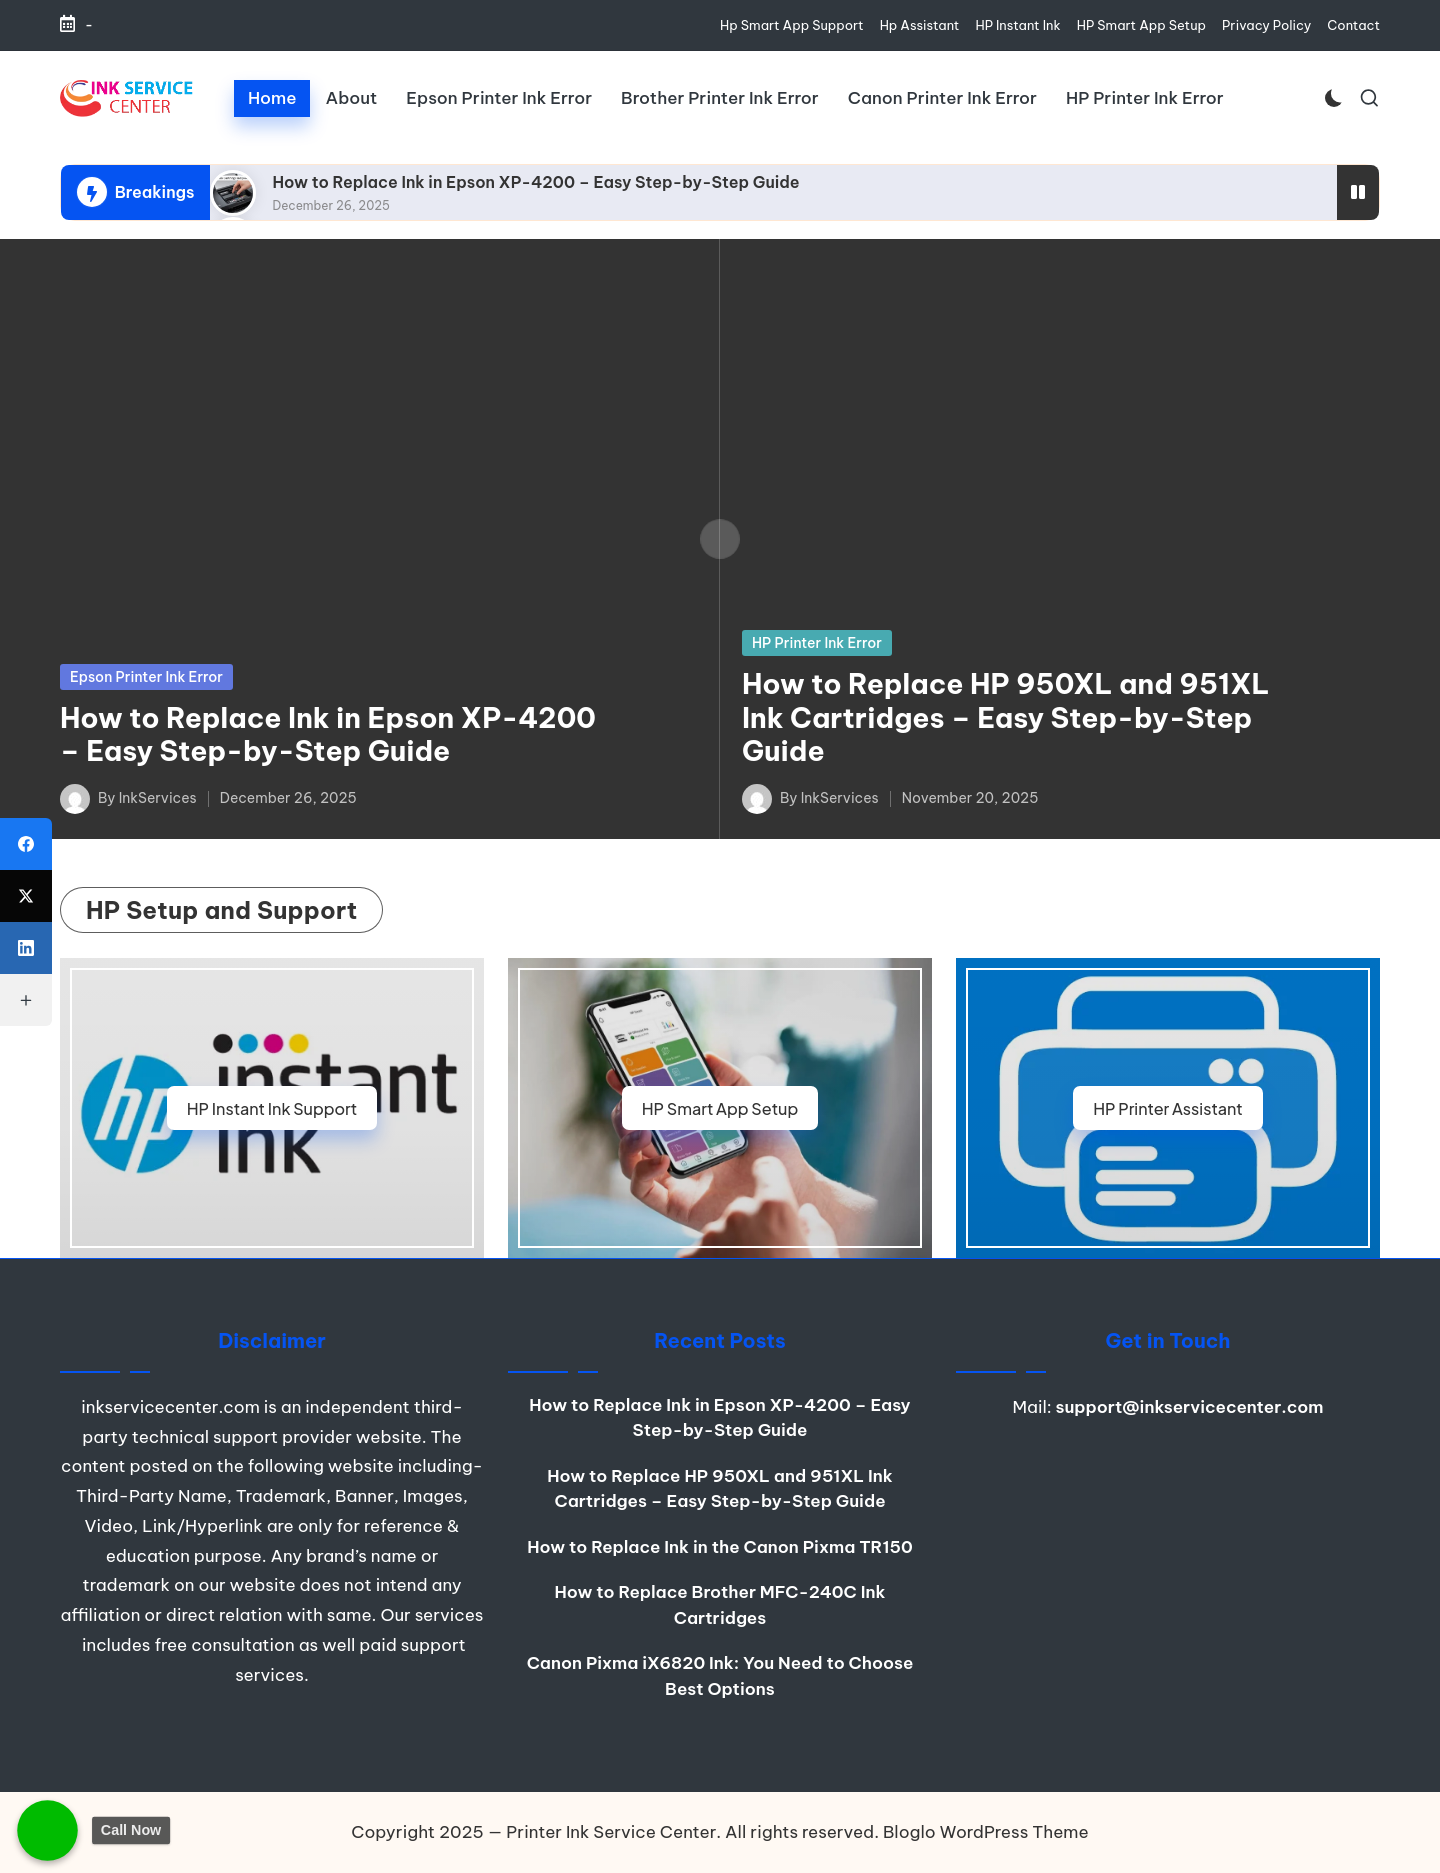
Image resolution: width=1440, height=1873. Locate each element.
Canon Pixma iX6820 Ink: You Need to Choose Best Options (720, 1676)
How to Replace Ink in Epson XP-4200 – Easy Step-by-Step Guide (535, 182)
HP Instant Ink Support (272, 1108)
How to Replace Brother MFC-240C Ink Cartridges (720, 1605)
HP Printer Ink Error (817, 643)
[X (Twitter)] (26, 896)
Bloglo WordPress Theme (986, 1832)
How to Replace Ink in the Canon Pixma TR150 (720, 1547)
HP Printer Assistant (1168, 1108)
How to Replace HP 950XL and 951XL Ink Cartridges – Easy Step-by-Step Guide (1006, 717)
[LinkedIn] (26, 948)
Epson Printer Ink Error (146, 677)
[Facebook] (26, 844)
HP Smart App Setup (720, 1108)
